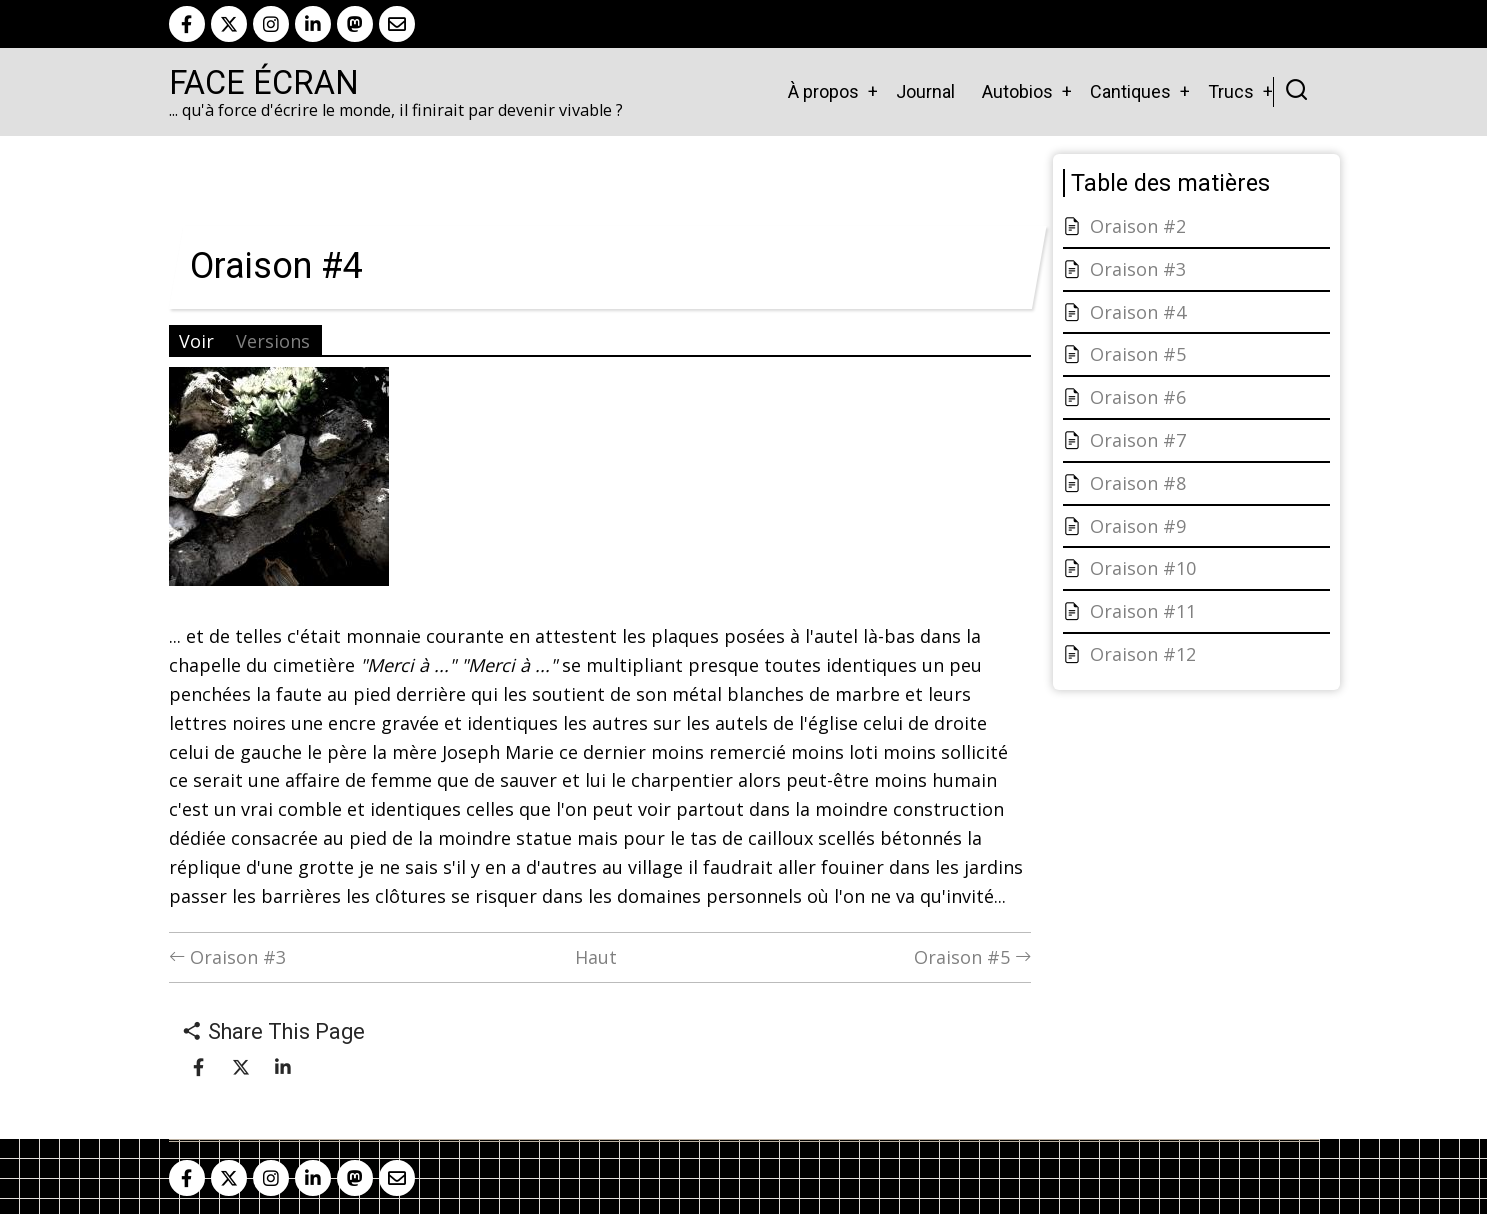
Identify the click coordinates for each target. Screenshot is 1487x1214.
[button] (279, 484)
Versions (273, 341)
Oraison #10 (1143, 568)
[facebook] (187, 24)
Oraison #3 (227, 957)
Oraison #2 (1138, 226)
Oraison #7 (1138, 440)
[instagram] (271, 24)
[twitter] (229, 24)
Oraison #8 (1138, 483)
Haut (596, 957)
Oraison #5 (972, 957)
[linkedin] (313, 24)
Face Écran (264, 83)
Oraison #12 (1143, 654)
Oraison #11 (1143, 611)
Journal (925, 91)
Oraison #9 (1138, 526)
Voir (196, 341)
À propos (823, 91)
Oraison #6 (1138, 397)
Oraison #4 (1138, 312)
